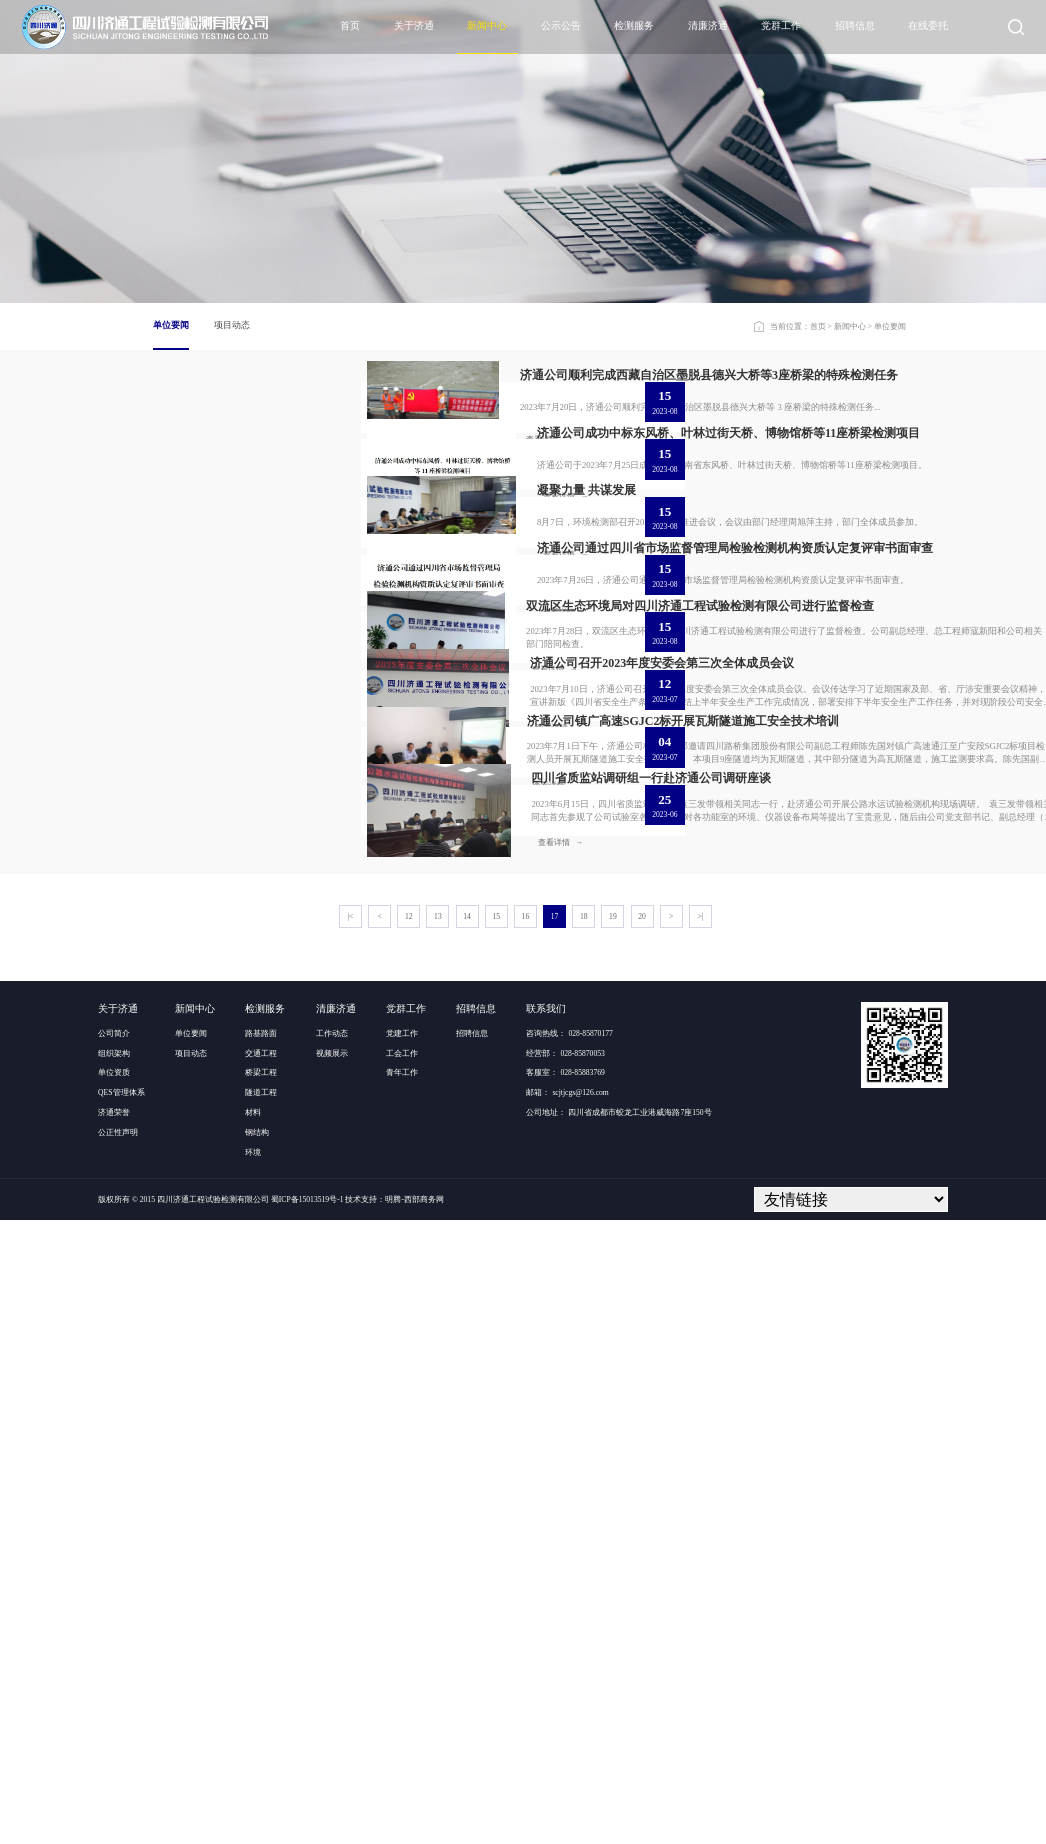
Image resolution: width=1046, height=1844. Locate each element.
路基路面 (261, 1656)
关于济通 (414, 25)
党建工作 (402, 1656)
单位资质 (114, 1696)
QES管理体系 (121, 1716)
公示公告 (561, 25)
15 (496, 1540)
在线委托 (928, 25)
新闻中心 (487, 25)
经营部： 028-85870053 (565, 1676)
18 (584, 1540)
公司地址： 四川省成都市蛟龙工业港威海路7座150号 (618, 1735)
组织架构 (114, 1676)
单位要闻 (171, 325)
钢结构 (257, 1755)
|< (350, 1540)
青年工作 (402, 1696)
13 (438, 1540)
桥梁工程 (261, 1696)
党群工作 (781, 25)
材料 (253, 1735)
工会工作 (402, 1676)
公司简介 (114, 1656)
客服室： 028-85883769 (565, 1696)
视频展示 (332, 1676)
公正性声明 (118, 1755)
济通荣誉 (114, 1735)
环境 (253, 1775)
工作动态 (332, 1656)
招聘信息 (855, 25)
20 (642, 1540)
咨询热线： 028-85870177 (569, 1656)
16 (526, 1540)
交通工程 (261, 1676)
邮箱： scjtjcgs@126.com (567, 1716)
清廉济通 (708, 25)
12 (409, 1540)
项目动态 (232, 325)
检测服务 (634, 25)
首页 (350, 25)
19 (613, 1540)
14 (467, 1540)
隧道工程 (261, 1716)
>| (701, 1540)
